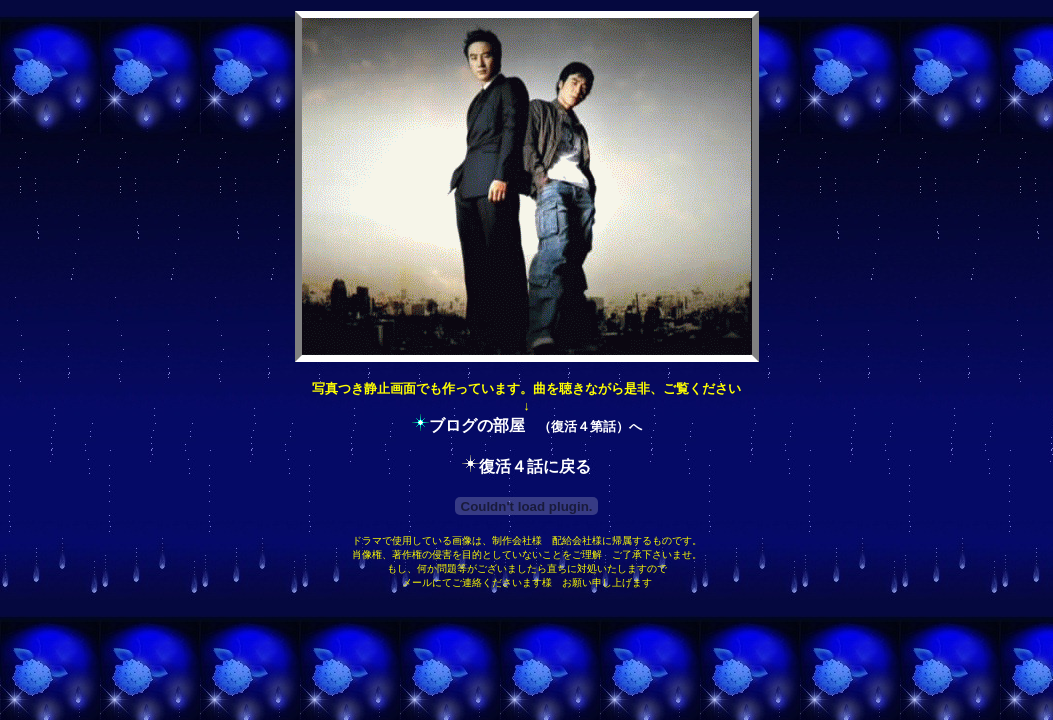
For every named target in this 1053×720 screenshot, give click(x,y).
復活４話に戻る (535, 466)
